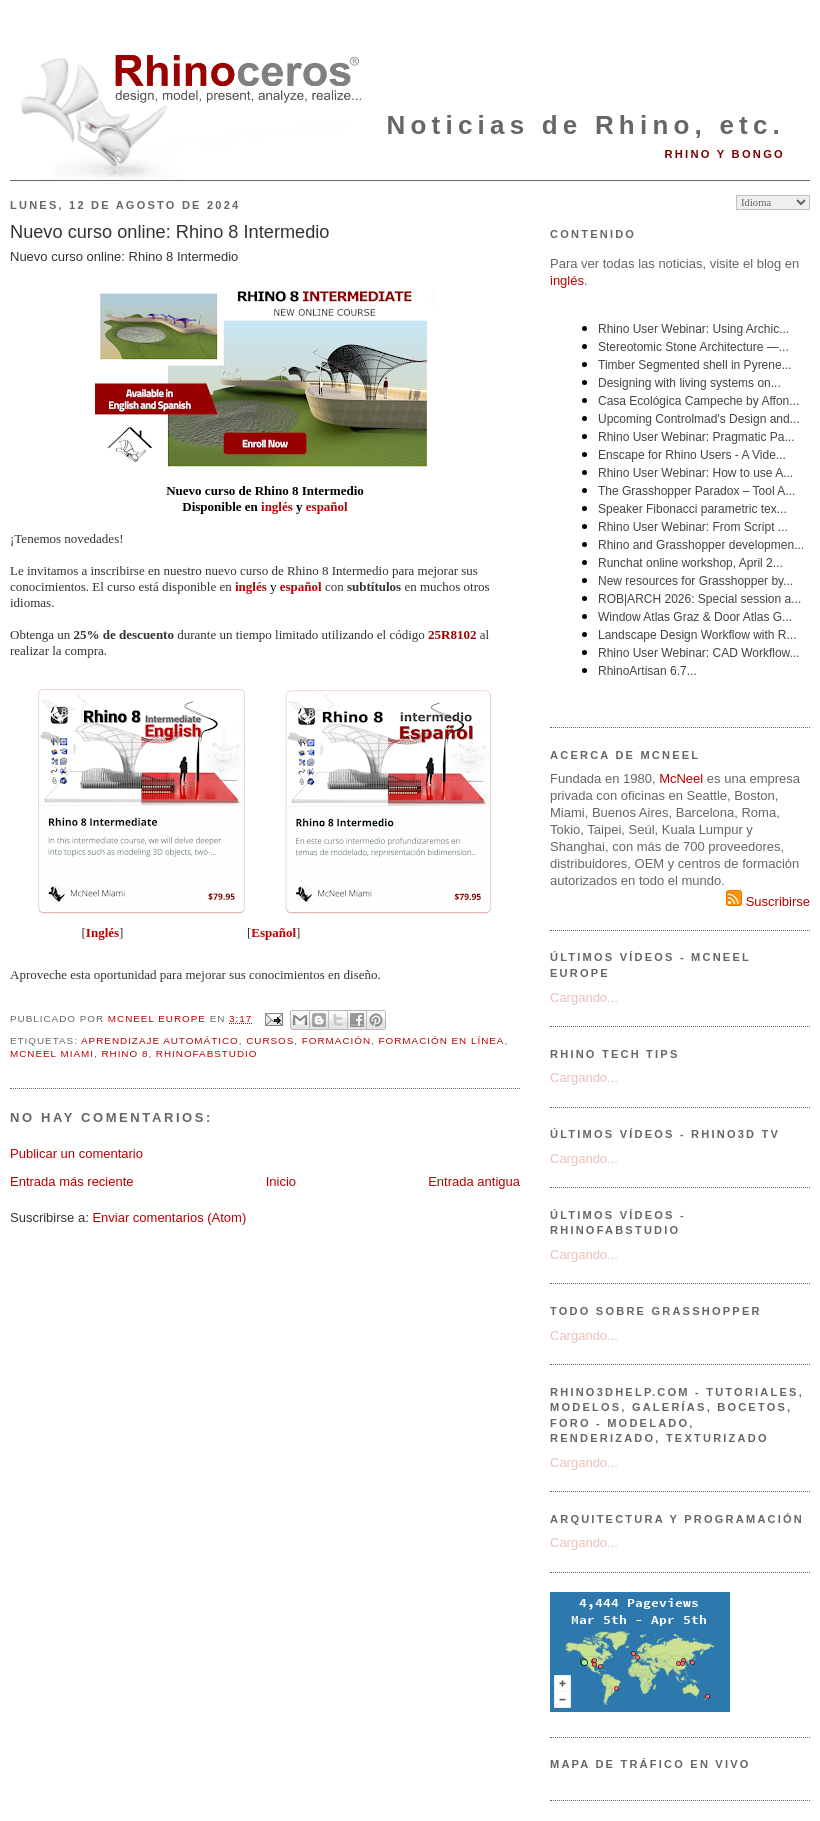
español (327, 506)
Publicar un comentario (76, 1153)
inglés (277, 506)
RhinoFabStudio (207, 1053)
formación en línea (442, 1040)
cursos (270, 1040)
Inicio (281, 1181)
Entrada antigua (474, 1181)
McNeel (681, 778)
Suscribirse (768, 901)
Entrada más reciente (72, 1181)
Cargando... (584, 997)
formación (336, 1040)
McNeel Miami (52, 1053)
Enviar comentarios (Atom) (169, 1217)
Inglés (102, 932)
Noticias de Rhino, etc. (586, 125)
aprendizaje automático (160, 1040)
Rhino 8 (124, 1053)
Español (273, 932)
